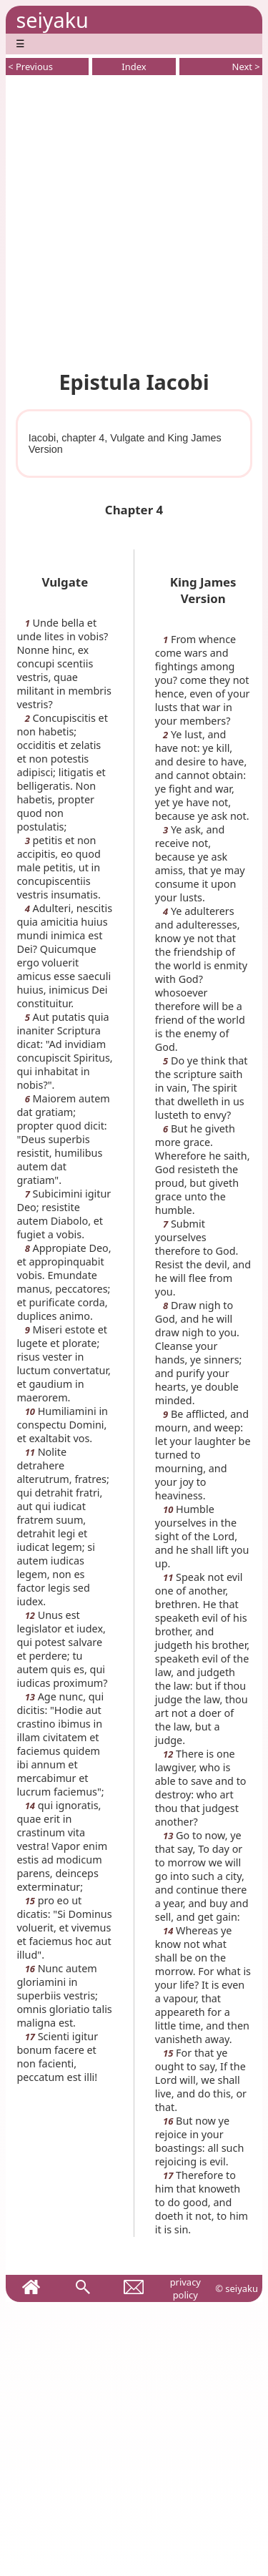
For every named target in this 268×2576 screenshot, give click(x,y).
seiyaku (52, 20)
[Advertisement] (134, 220)
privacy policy (185, 2288)
